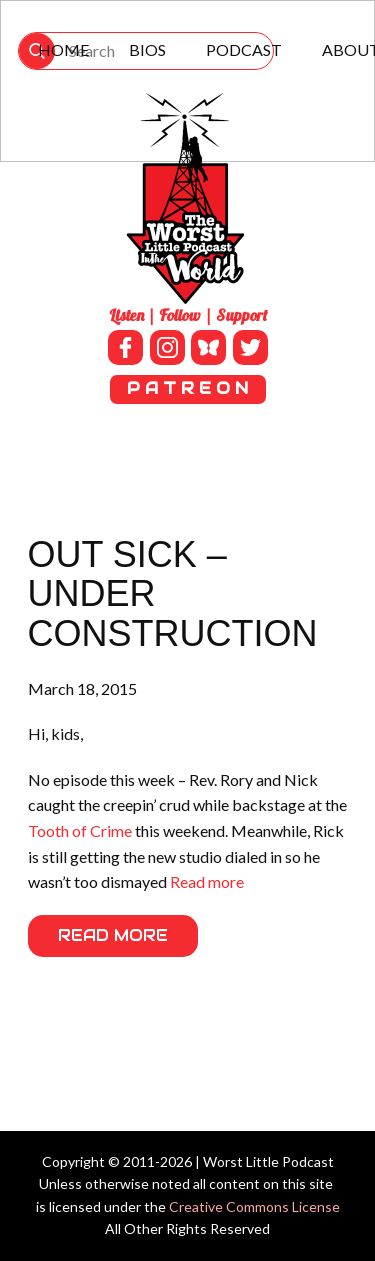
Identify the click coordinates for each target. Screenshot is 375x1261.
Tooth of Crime (80, 830)
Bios (147, 49)
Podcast (244, 49)
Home (63, 49)
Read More (113, 935)
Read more (207, 881)
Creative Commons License (254, 1206)
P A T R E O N (187, 388)
